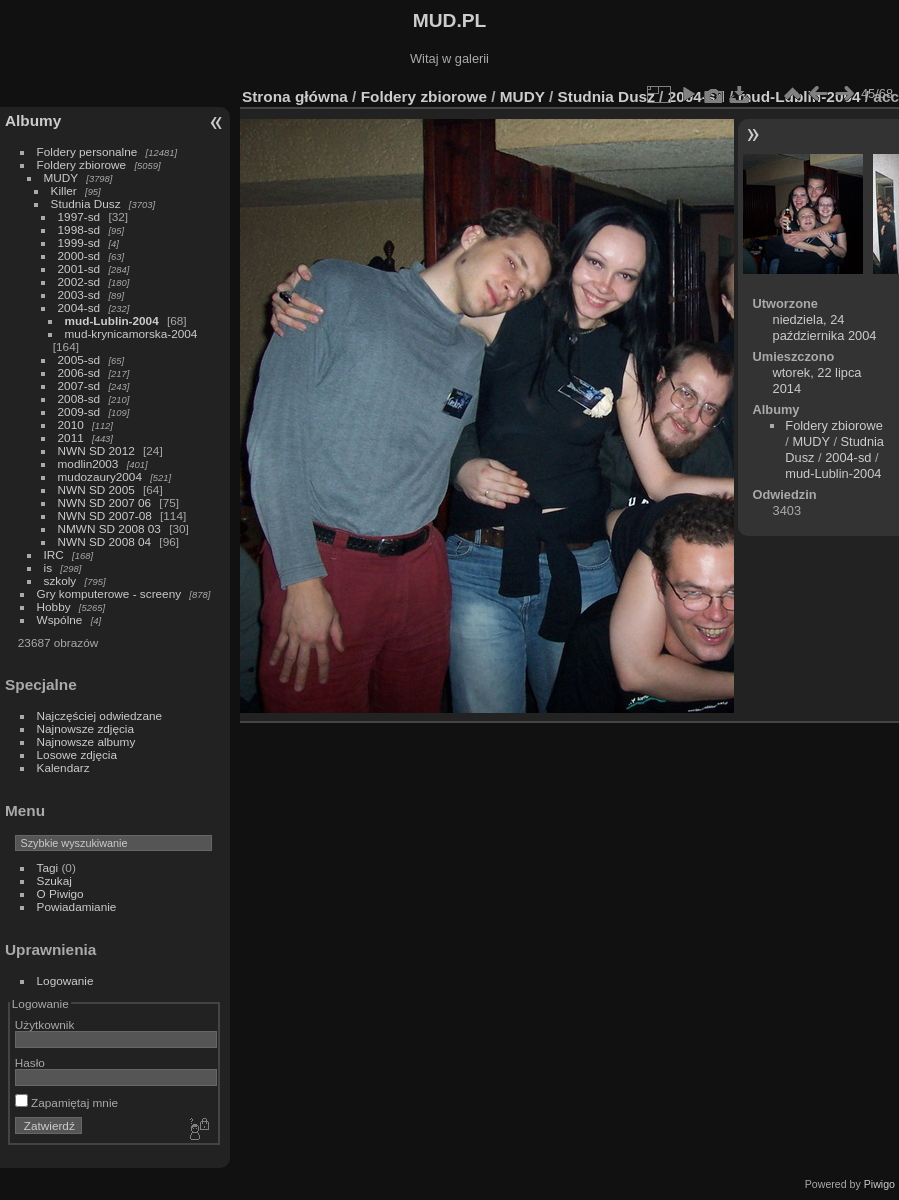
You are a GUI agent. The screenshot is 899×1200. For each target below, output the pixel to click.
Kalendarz (63, 767)
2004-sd (79, 307)
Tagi (48, 867)
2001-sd (79, 268)
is (48, 567)
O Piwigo (60, 893)
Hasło (30, 1062)
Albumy (33, 120)
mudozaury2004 (100, 476)
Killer (64, 190)
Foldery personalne (87, 151)
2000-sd (79, 255)
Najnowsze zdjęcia (85, 728)
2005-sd (79, 359)
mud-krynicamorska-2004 (131, 333)
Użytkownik (45, 1024)
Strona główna (295, 96)
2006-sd (79, 372)
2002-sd (79, 281)
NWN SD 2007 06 (105, 502)
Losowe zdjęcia (77, 754)
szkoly (60, 580)
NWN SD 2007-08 (105, 515)
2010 (71, 424)
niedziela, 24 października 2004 (825, 327)
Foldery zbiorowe (82, 164)
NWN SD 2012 (96, 450)
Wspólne (60, 619)
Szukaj (54, 880)
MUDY (61, 177)
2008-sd (79, 398)
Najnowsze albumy (86, 741)
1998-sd (79, 229)
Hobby (54, 606)
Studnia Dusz (86, 203)
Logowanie (65, 980)
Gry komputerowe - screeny (109, 593)
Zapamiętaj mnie (66, 1102)
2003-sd (79, 294)
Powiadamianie (77, 906)
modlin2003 (88, 463)
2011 (71, 437)
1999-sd (79, 242)
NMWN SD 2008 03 (109, 528)
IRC (54, 554)
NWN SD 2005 (96, 489)
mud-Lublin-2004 (112, 320)
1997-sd (79, 216)
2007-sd (79, 385)
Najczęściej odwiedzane (100, 715)
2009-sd (79, 411)
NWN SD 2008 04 (105, 541)
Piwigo (879, 1184)
